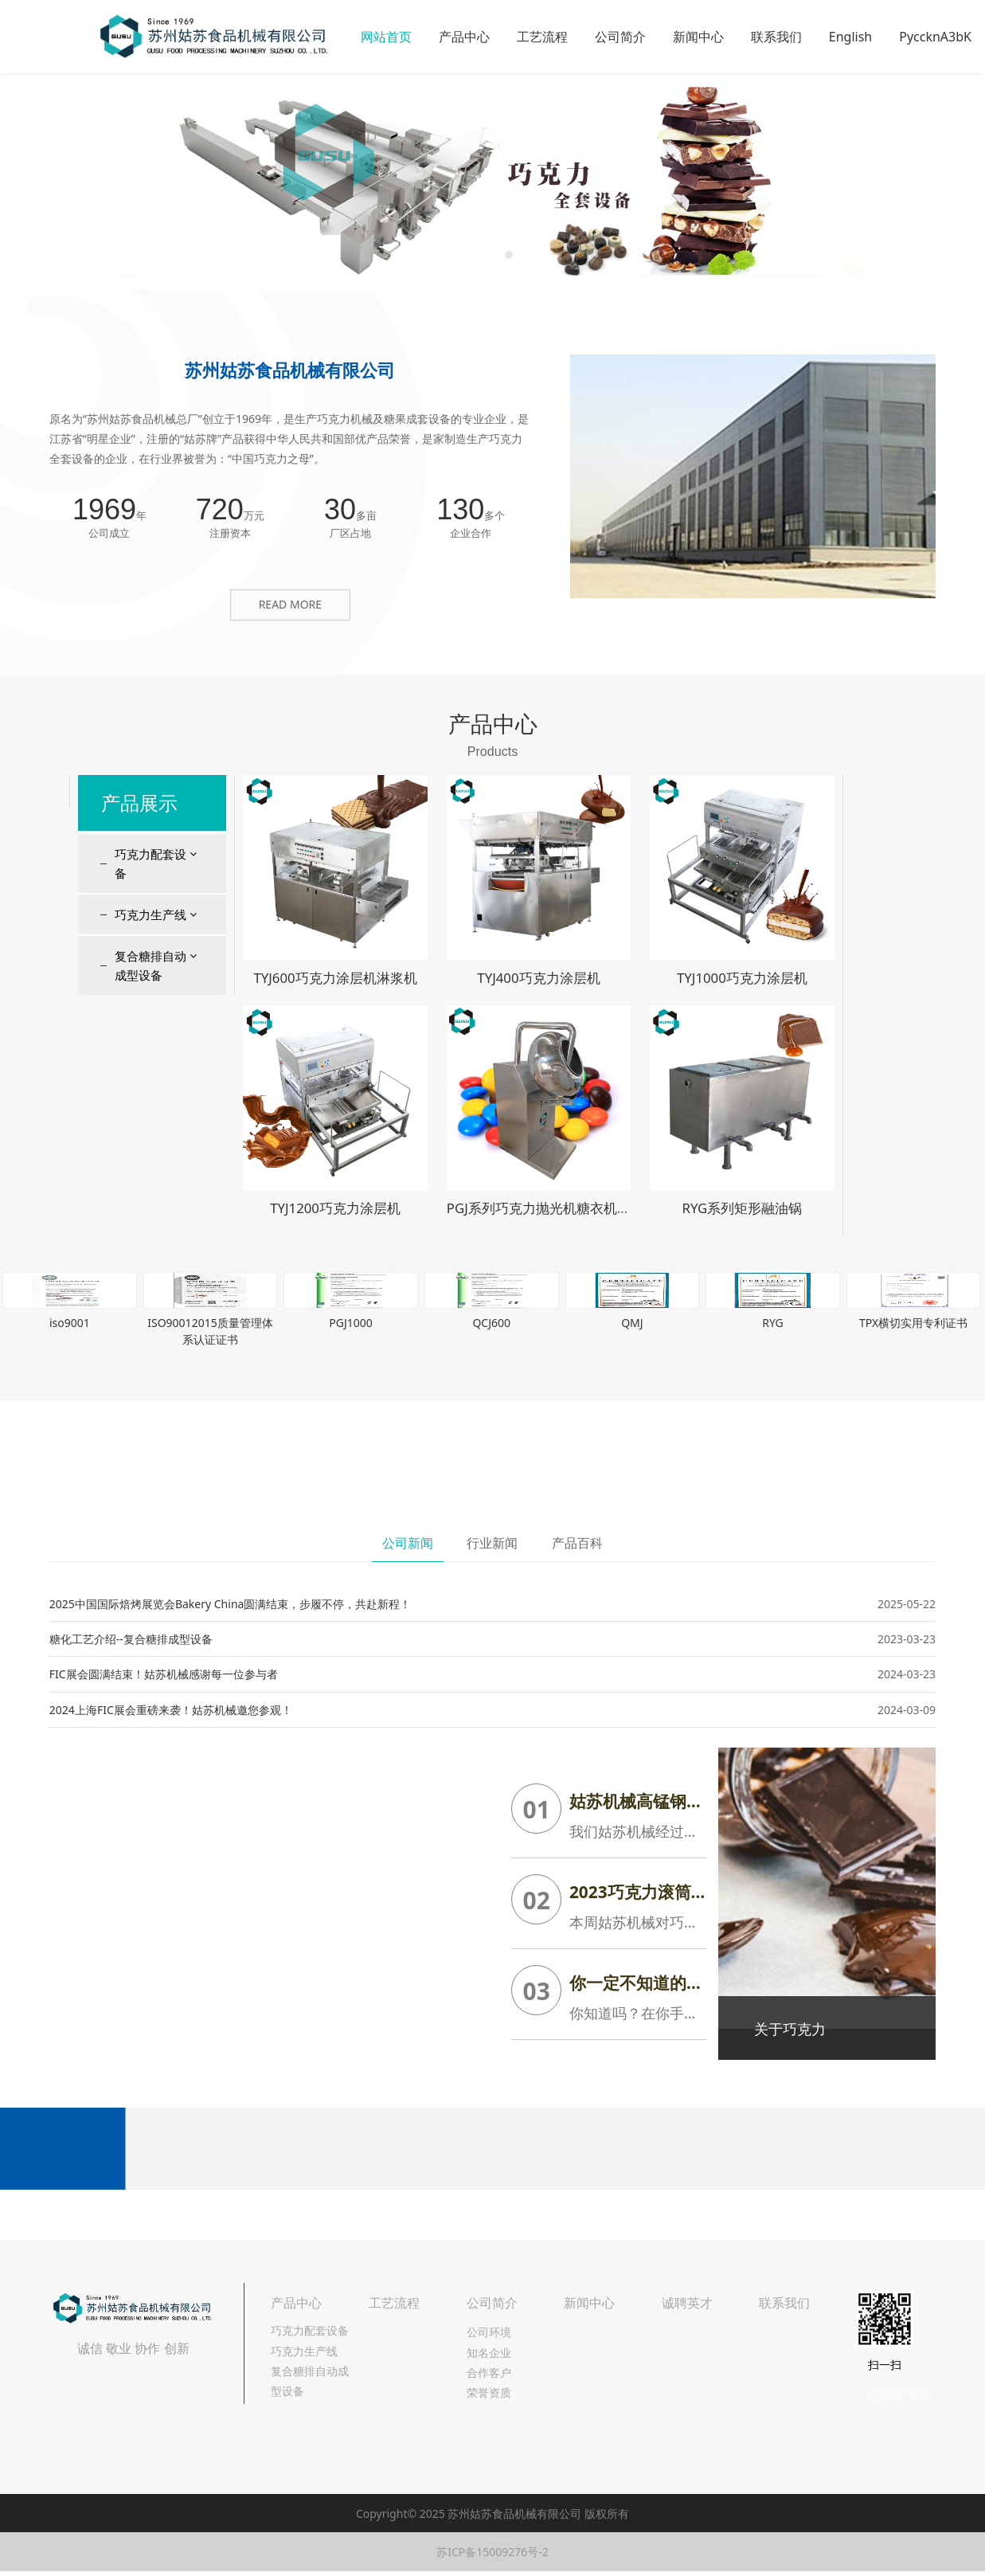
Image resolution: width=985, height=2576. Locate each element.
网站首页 (386, 36)
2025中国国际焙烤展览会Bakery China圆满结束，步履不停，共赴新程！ (230, 1603)
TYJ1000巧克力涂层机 (742, 978)
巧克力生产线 (150, 914)
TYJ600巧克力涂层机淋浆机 (334, 978)
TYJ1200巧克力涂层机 (335, 1208)
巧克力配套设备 (150, 863)
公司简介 (620, 36)
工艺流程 (542, 36)
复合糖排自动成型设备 (150, 965)
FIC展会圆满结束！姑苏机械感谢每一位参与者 (163, 1673)
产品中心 (464, 36)
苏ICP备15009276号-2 (492, 2551)
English (850, 36)
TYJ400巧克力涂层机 (538, 978)
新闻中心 (698, 36)
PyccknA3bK (935, 36)
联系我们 (776, 36)
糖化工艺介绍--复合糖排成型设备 (131, 1638)
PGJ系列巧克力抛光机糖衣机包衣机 (552, 1208)
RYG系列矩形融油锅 (742, 1208)
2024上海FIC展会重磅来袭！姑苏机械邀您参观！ (170, 1709)
